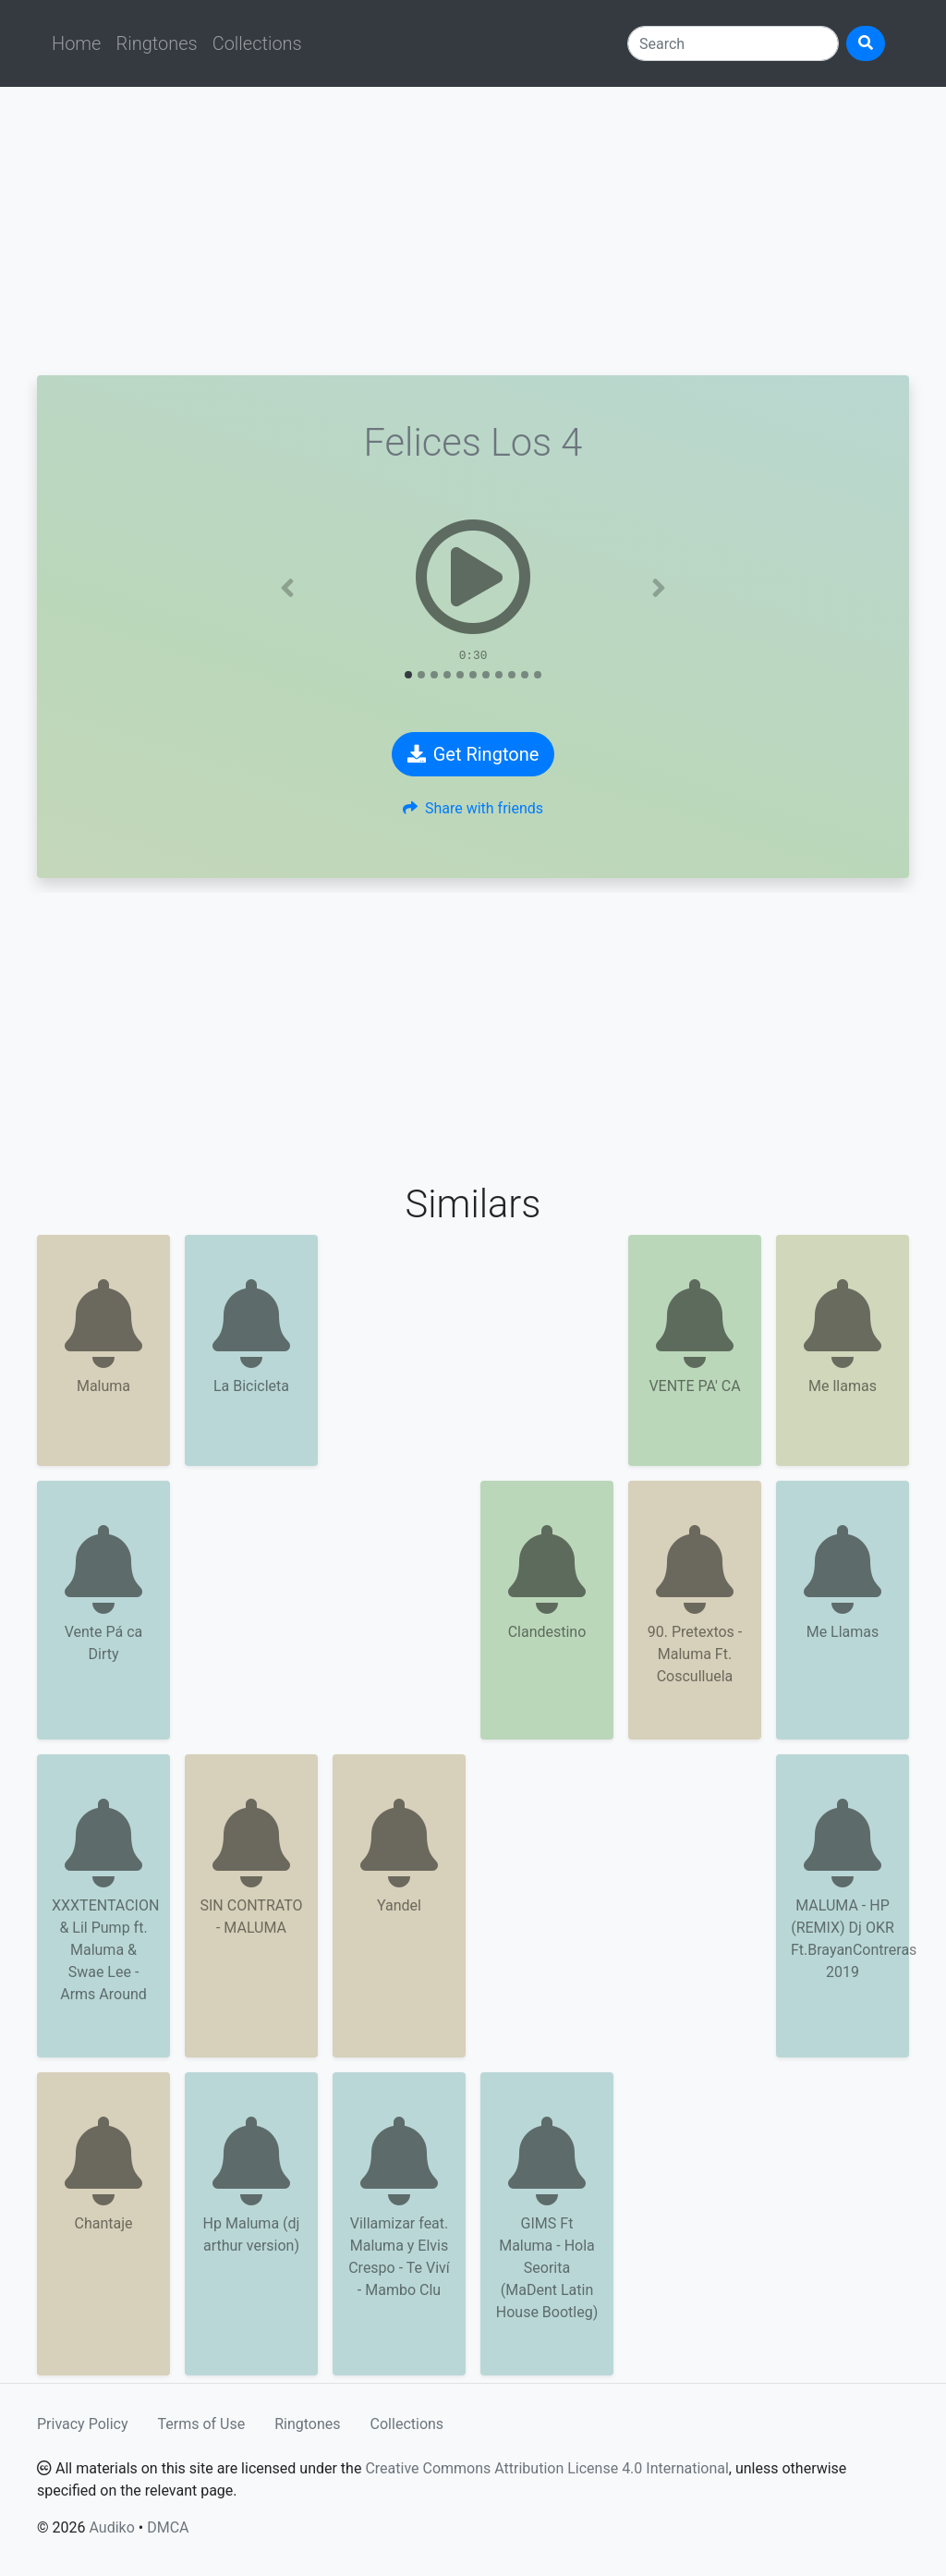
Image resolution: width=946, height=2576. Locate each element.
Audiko (111, 2527)
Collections (257, 43)
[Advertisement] (473, 231)
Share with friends (473, 808)
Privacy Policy (82, 2424)
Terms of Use (202, 2424)
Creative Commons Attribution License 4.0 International (546, 2468)
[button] (288, 587)
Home (76, 43)
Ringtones (156, 43)
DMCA (167, 2527)
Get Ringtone (473, 754)
